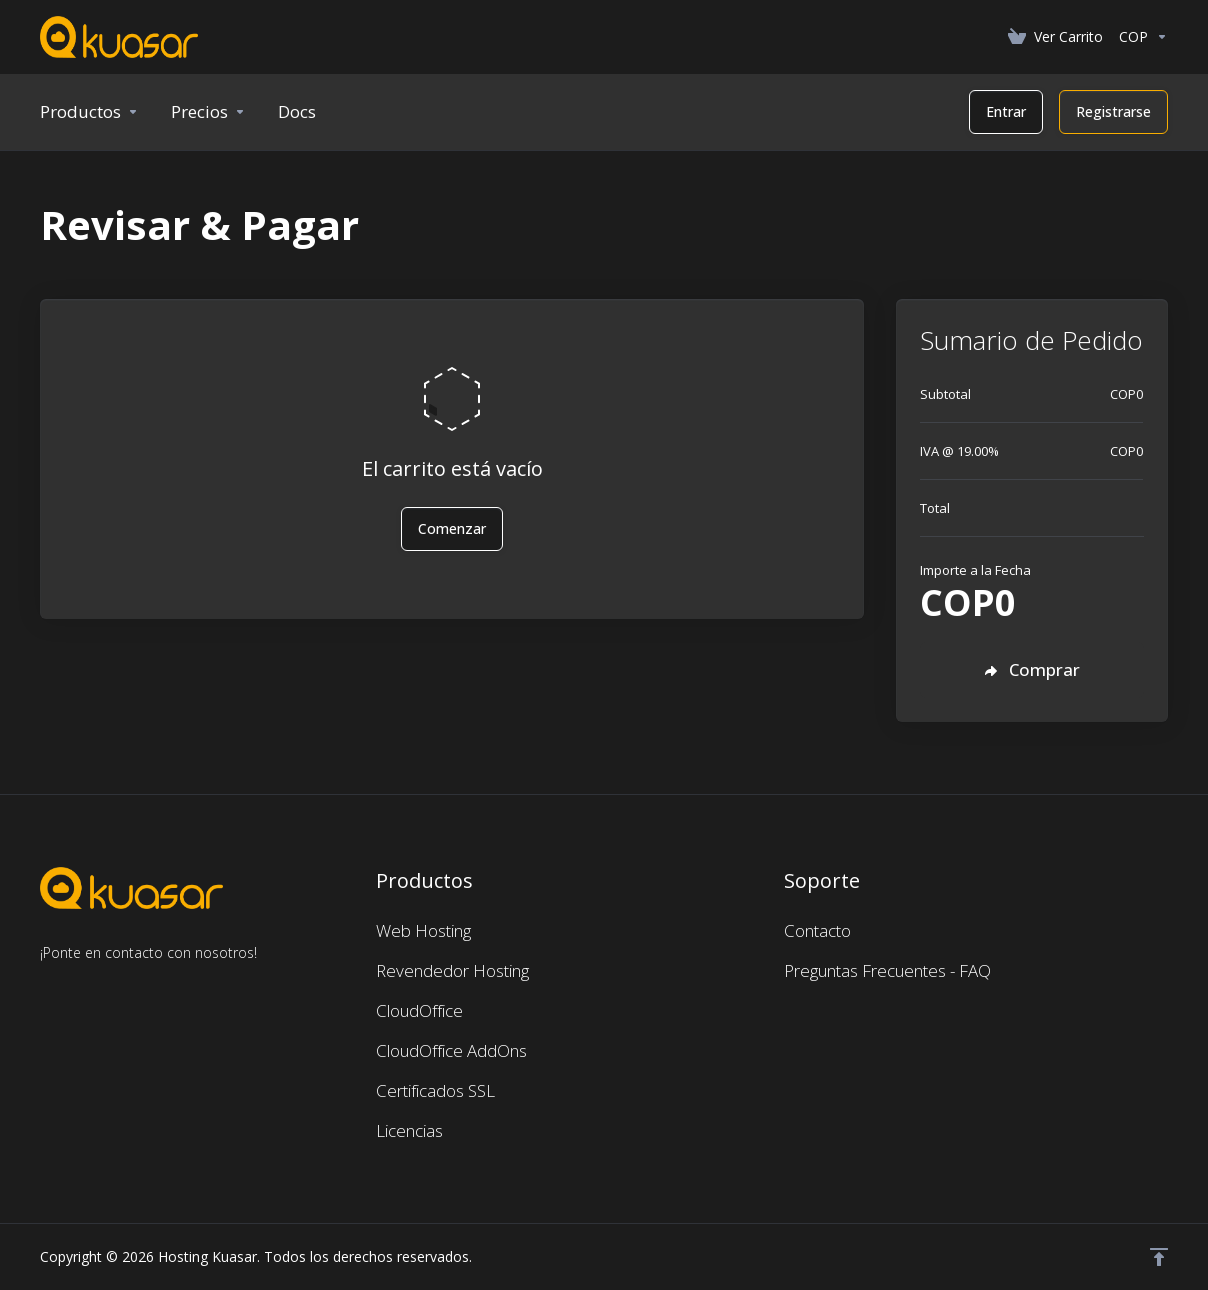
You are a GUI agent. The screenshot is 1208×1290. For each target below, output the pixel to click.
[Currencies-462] (1139, 37)
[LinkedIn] (104, 989)
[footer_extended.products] (89, 112)
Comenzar (452, 528)
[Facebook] (40, 989)
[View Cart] (1055, 37)
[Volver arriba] (1159, 1257)
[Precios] (208, 112)
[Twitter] (72, 989)
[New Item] (297, 112)
